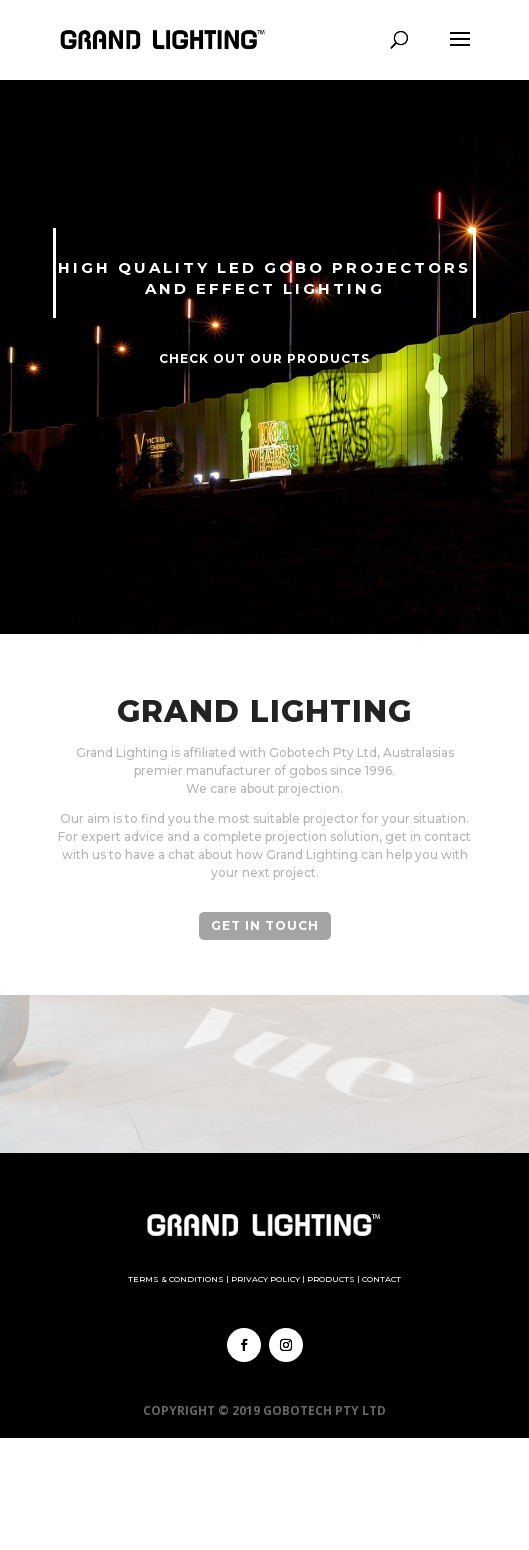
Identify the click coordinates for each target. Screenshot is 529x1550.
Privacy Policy (265, 1279)
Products (331, 1279)
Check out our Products (264, 358)
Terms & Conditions (176, 1279)
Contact (381, 1279)
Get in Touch (265, 925)
